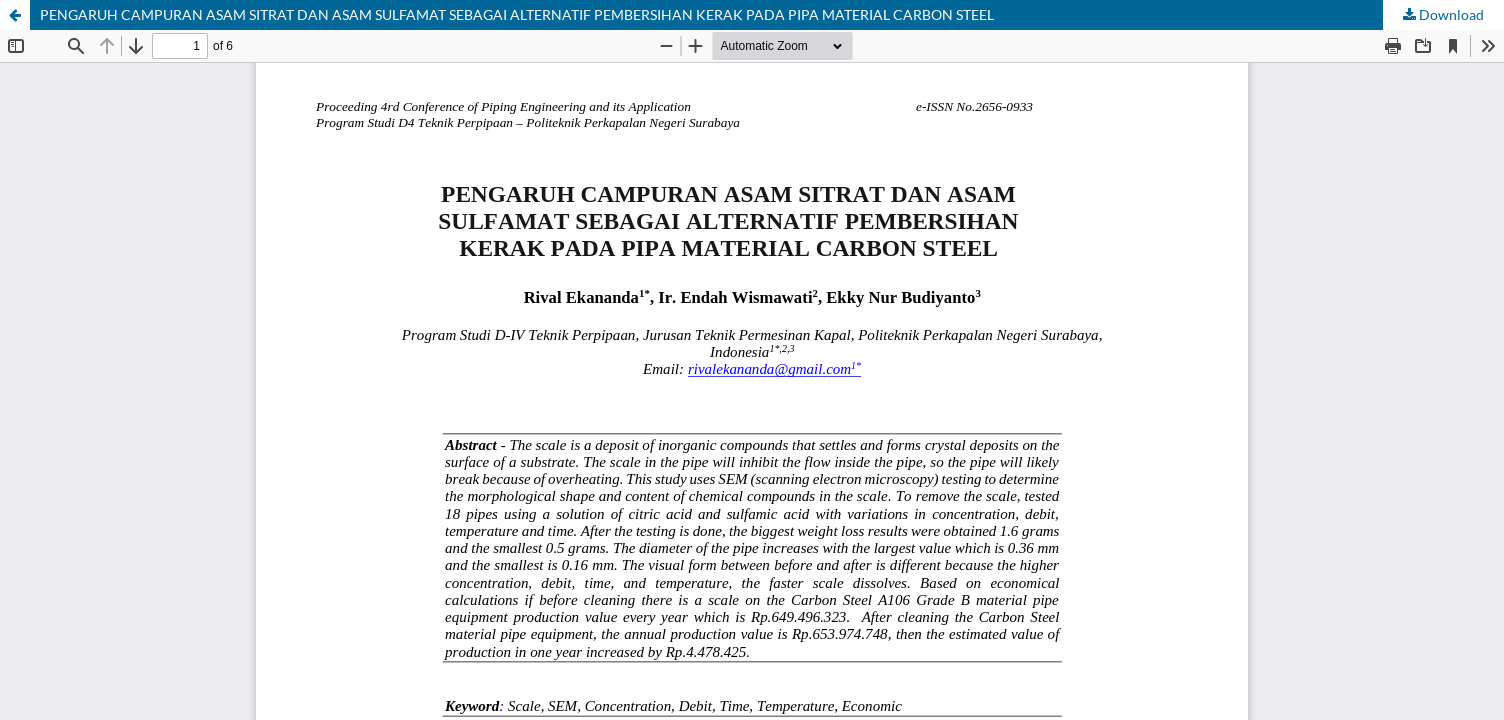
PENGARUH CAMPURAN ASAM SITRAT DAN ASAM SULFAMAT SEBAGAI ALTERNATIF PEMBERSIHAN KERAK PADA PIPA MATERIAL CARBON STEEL (517, 14)
